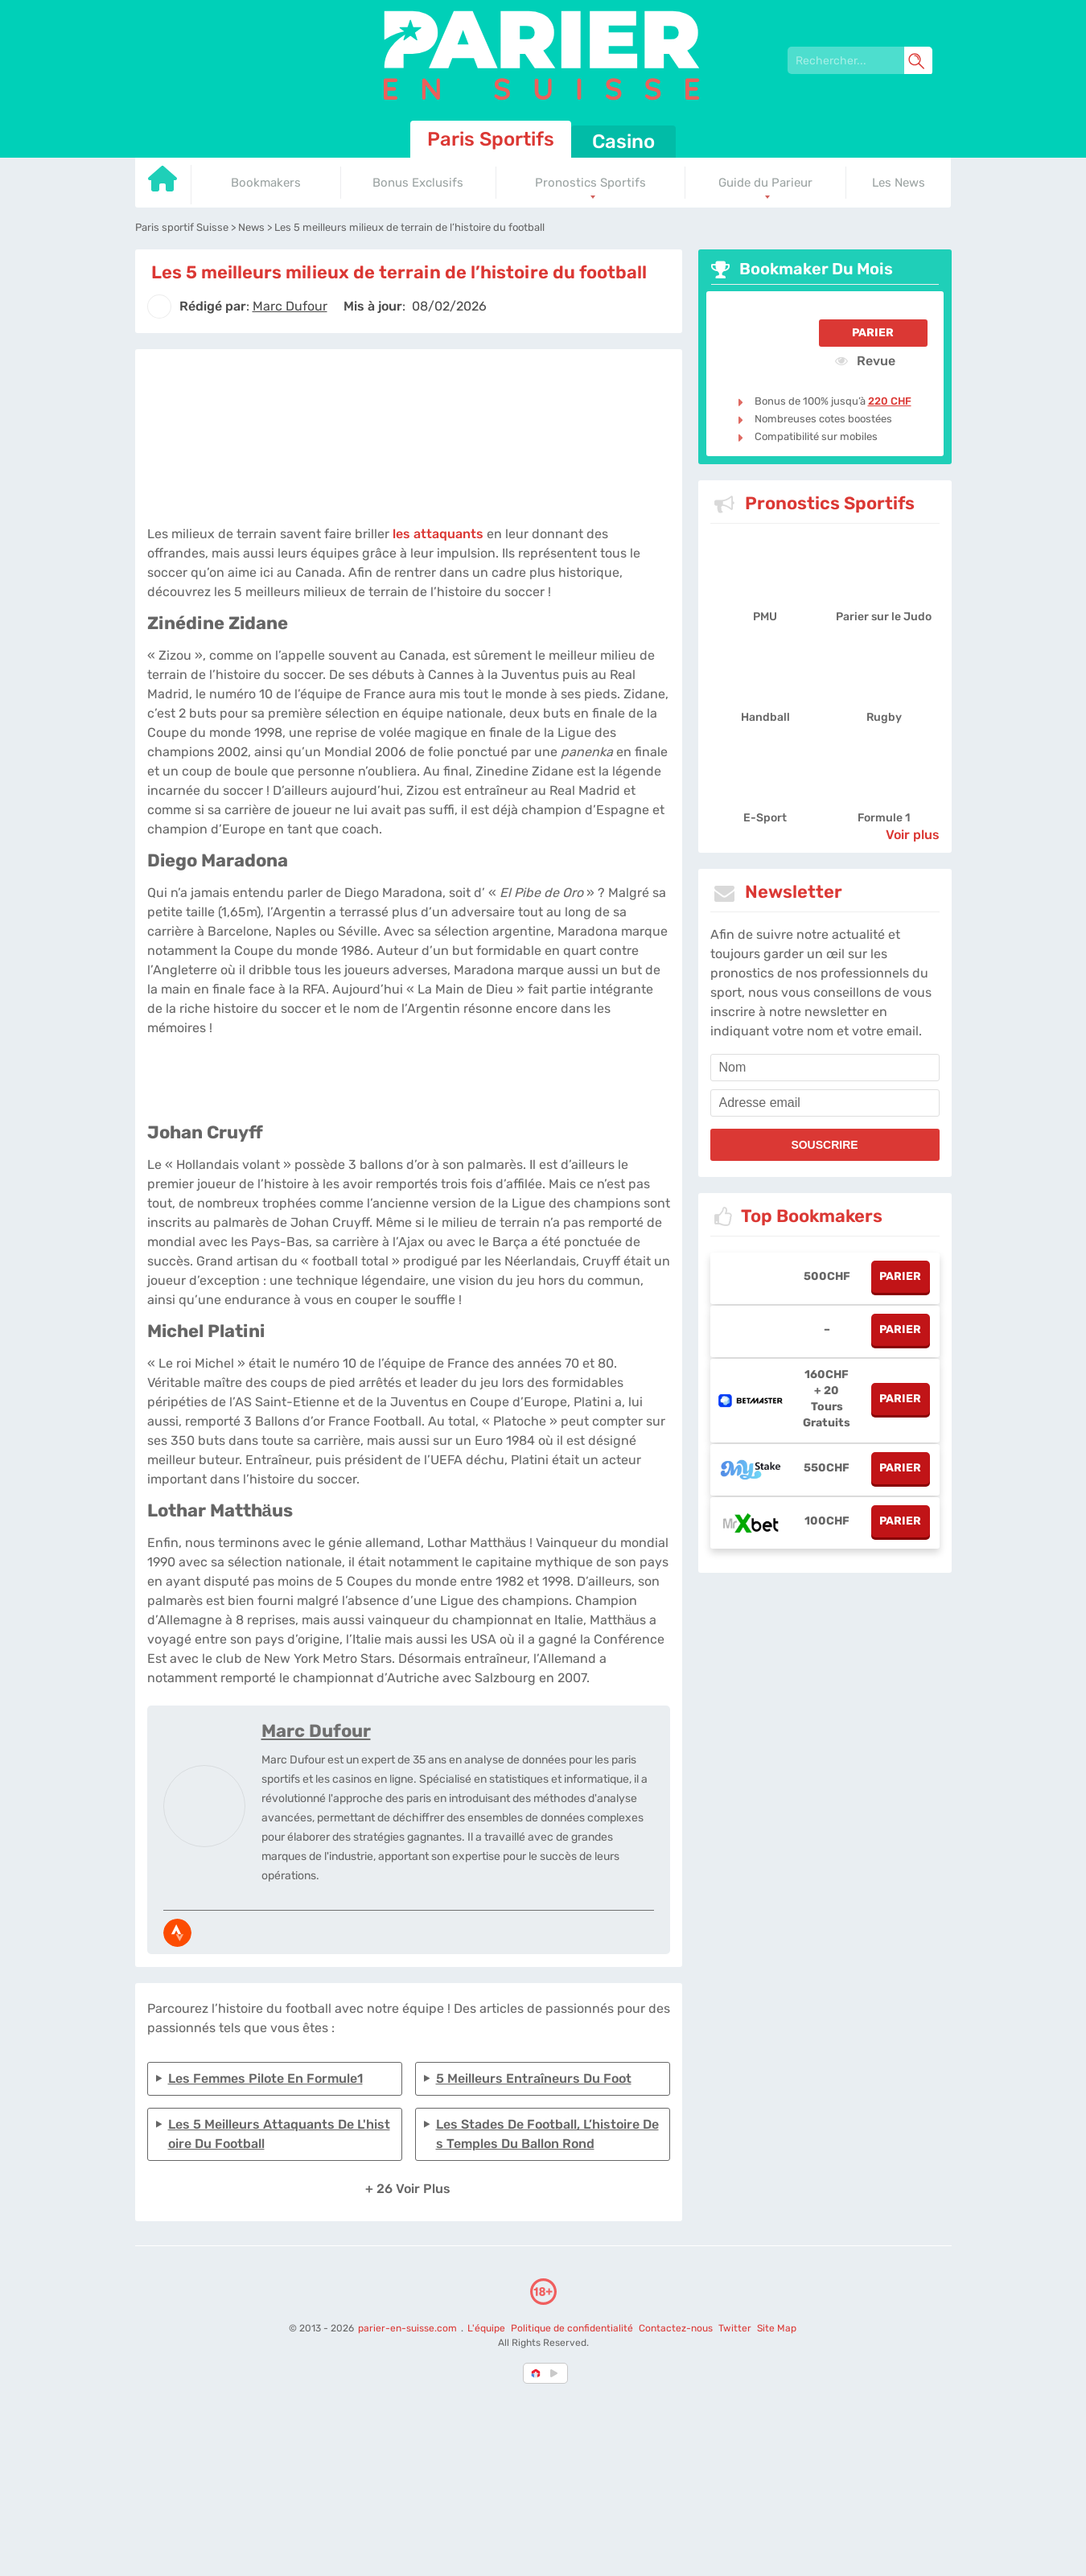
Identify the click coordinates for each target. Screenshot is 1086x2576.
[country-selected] (536, 2373)
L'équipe (486, 2328)
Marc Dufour (316, 1731)
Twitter (734, 2328)
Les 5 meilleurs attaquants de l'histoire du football (279, 2134)
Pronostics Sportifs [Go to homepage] (590, 182)
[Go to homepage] (163, 184)
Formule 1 (884, 818)
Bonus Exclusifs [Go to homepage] (417, 182)
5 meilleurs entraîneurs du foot (533, 2078)
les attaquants (438, 533)
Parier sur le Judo (884, 616)
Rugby (884, 717)
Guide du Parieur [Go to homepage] (765, 182)
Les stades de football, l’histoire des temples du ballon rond (547, 2134)
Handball (765, 717)
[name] (825, 1067)
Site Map (776, 2328)
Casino (623, 141)
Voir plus (913, 834)
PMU (765, 616)
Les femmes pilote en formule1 (265, 2078)
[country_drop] (557, 2373)
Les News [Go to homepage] (898, 182)
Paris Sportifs (490, 139)
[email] (825, 1103)
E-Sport (765, 818)
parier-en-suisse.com (408, 2328)
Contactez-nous (676, 2328)
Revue (865, 360)
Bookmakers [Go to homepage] (266, 182)
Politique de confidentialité (573, 2328)
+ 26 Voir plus (407, 2188)
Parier (873, 332)
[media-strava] (177, 1933)
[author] (159, 306)
